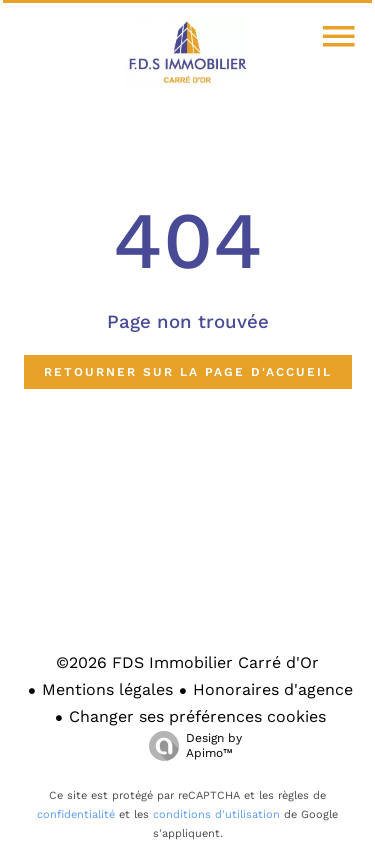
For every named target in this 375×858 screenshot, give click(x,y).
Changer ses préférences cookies (197, 716)
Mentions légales (107, 689)
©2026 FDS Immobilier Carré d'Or (187, 662)
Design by (190, 746)
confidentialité (76, 814)
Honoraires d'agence (273, 689)
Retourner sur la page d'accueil (188, 372)
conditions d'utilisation (216, 814)
